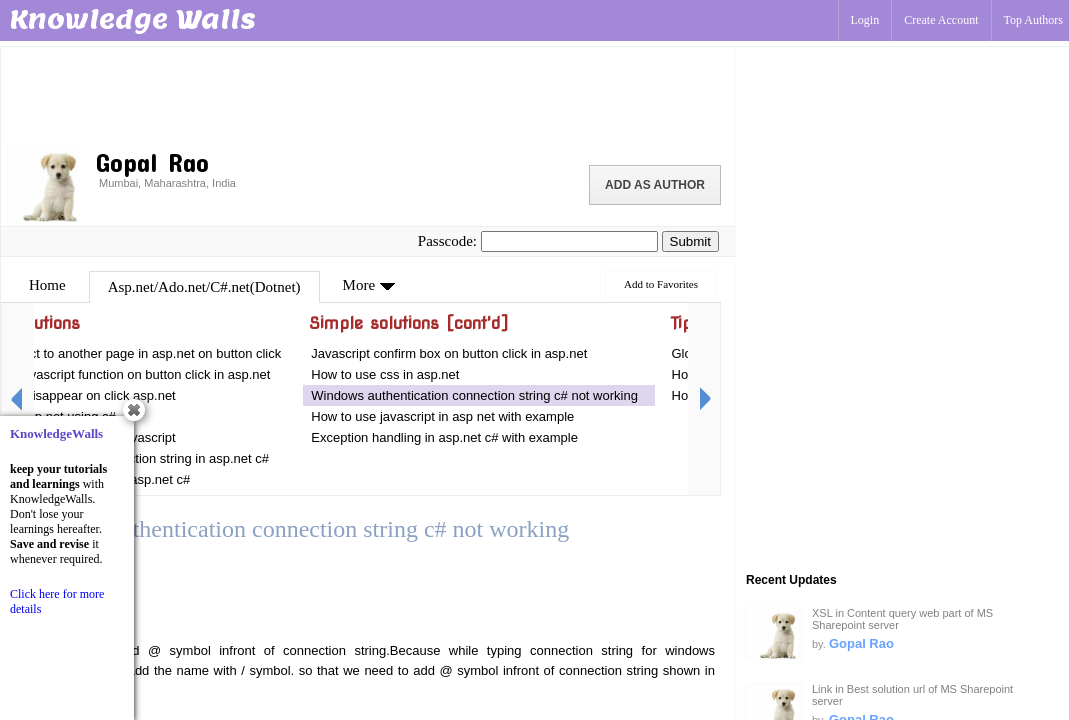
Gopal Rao (861, 643)
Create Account (941, 20)
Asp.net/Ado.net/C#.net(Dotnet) (204, 287)
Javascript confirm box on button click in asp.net (449, 353)
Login (865, 20)
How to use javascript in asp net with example (442, 416)
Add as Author (655, 185)
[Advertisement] (368, 95)
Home (47, 285)
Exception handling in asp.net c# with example (446, 437)
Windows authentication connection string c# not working (476, 395)
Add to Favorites (661, 284)
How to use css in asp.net (385, 374)
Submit (690, 241)
